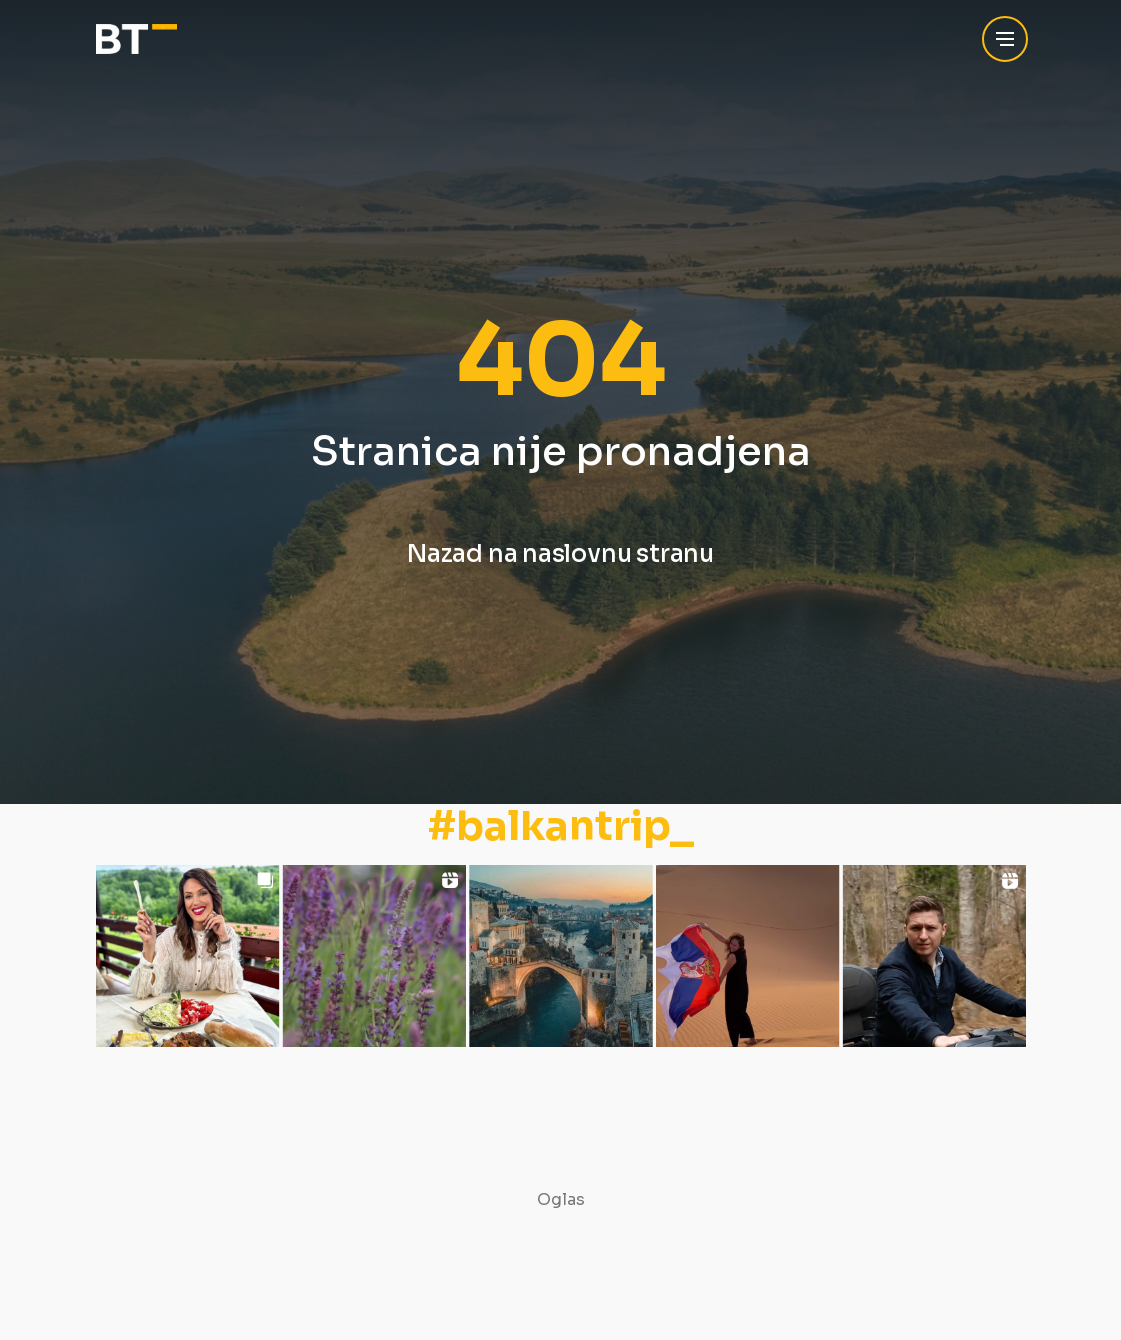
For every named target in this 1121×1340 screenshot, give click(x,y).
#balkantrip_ (561, 827)
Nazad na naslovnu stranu (560, 554)
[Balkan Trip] (136, 39)
